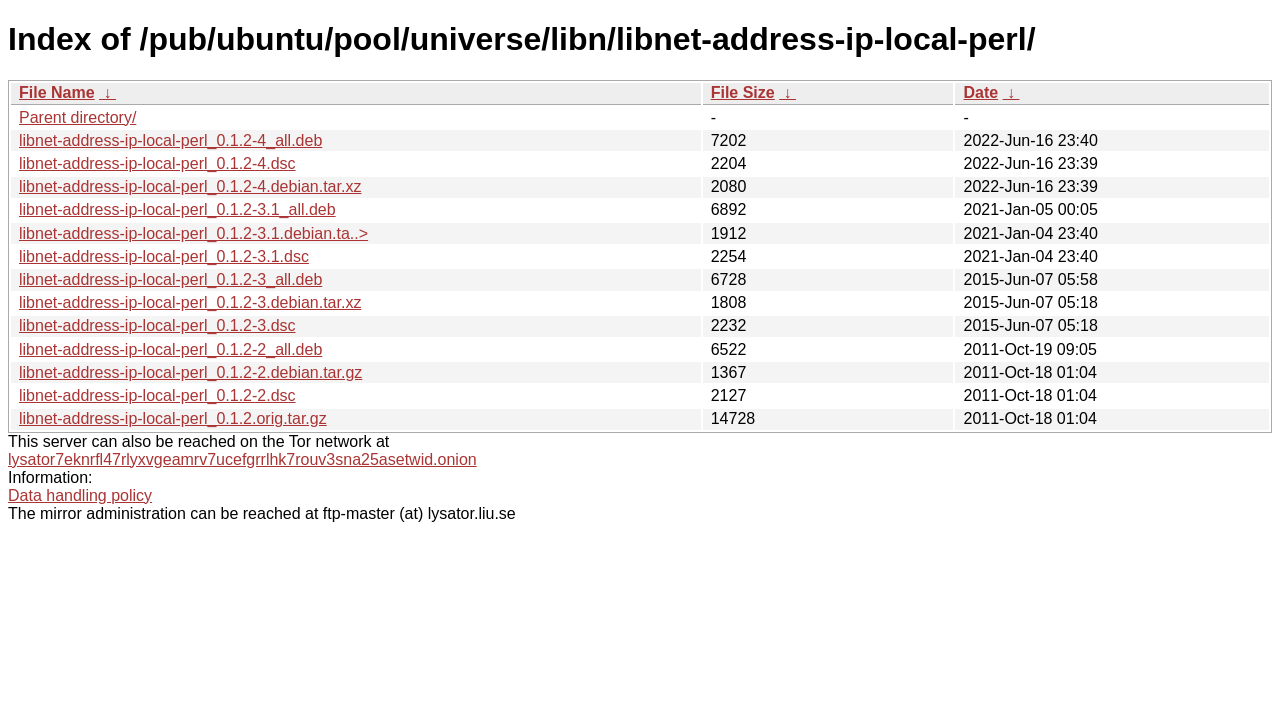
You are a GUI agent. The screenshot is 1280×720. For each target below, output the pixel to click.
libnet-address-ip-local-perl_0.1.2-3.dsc (157, 325)
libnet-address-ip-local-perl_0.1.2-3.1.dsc (164, 256)
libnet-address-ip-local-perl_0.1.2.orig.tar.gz (173, 418)
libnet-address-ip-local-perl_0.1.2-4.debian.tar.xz (190, 186)
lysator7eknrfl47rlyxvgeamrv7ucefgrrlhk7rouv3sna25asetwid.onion (242, 459)
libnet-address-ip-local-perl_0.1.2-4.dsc (157, 163)
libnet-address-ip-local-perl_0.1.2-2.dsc (157, 395)
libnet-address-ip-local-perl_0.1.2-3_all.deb (170, 279)
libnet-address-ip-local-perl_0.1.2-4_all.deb (170, 140)
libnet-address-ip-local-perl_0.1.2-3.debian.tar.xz (190, 302)
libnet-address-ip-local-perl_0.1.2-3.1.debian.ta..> (193, 233)
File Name (57, 92)
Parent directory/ (77, 117)
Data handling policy (80, 495)
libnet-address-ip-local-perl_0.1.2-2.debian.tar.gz (190, 372)
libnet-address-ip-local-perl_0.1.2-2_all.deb (170, 349)
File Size (743, 92)
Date (980, 92)
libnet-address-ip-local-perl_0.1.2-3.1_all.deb (177, 209)
